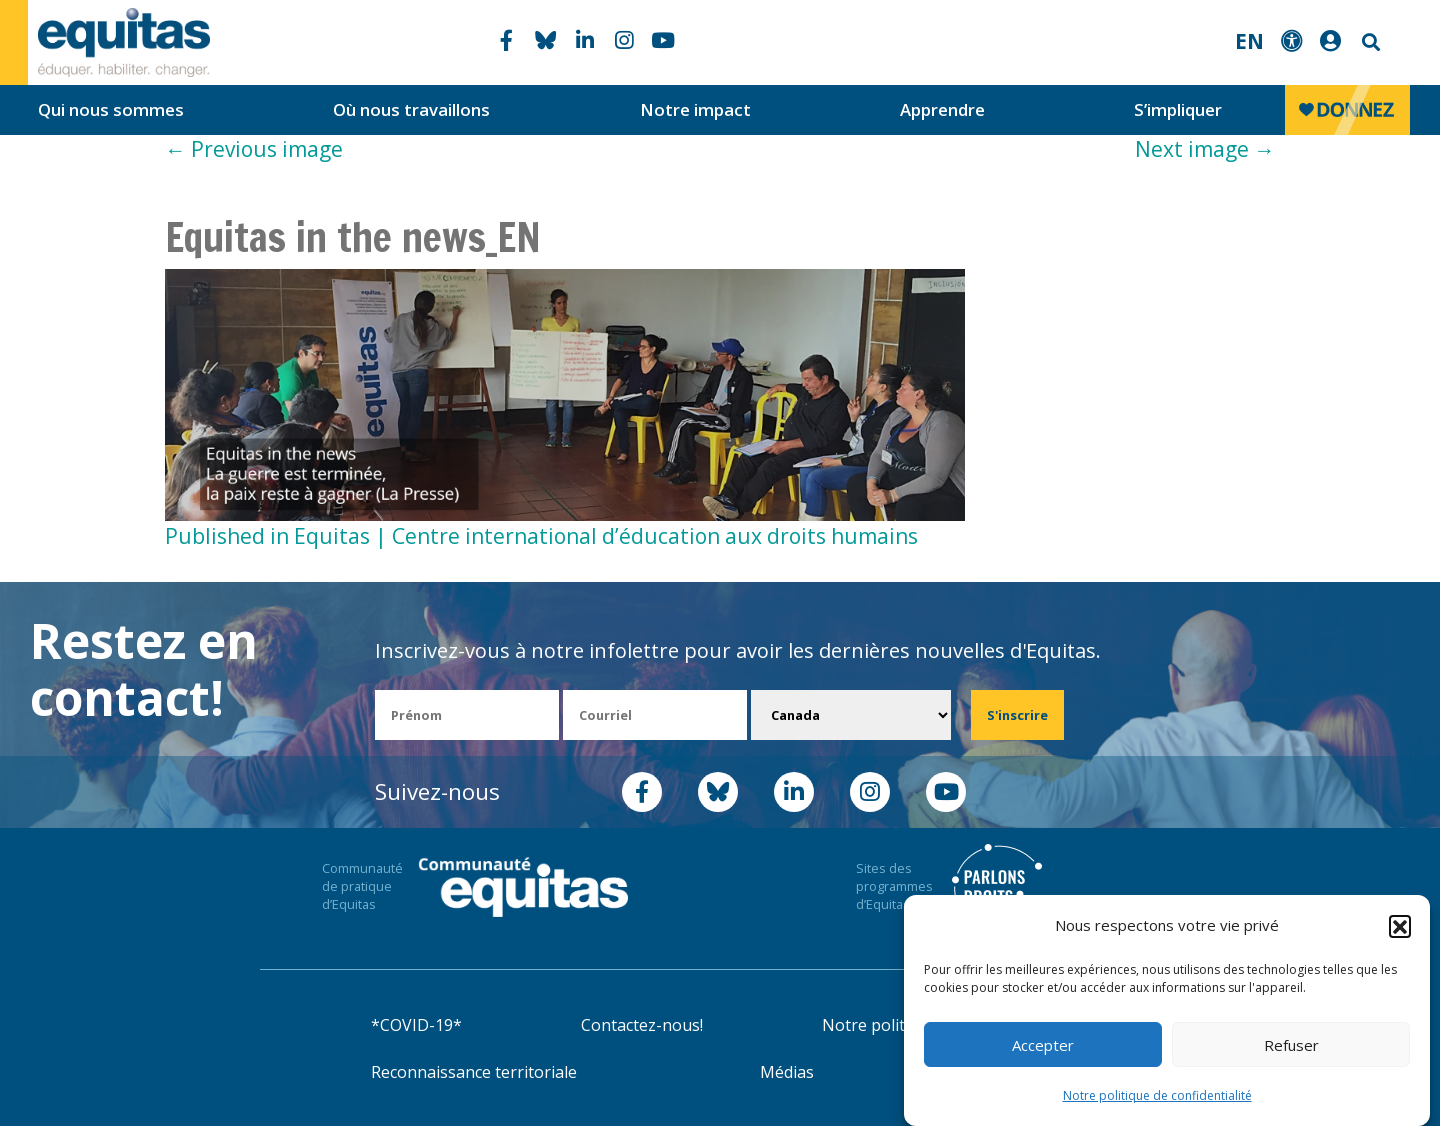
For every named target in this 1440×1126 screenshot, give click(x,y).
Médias (787, 1072)
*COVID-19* (416, 1025)
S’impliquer (1178, 109)
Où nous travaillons (411, 109)
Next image (1205, 149)
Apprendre (942, 109)
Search (1369, 42)
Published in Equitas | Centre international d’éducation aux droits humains (541, 536)
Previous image (254, 149)
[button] (1400, 926)
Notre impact (695, 109)
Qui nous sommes (111, 109)
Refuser (1291, 1045)
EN (1249, 41)
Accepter (1043, 1045)
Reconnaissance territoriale (474, 1072)
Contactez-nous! (642, 1025)
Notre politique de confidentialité (1157, 1095)
